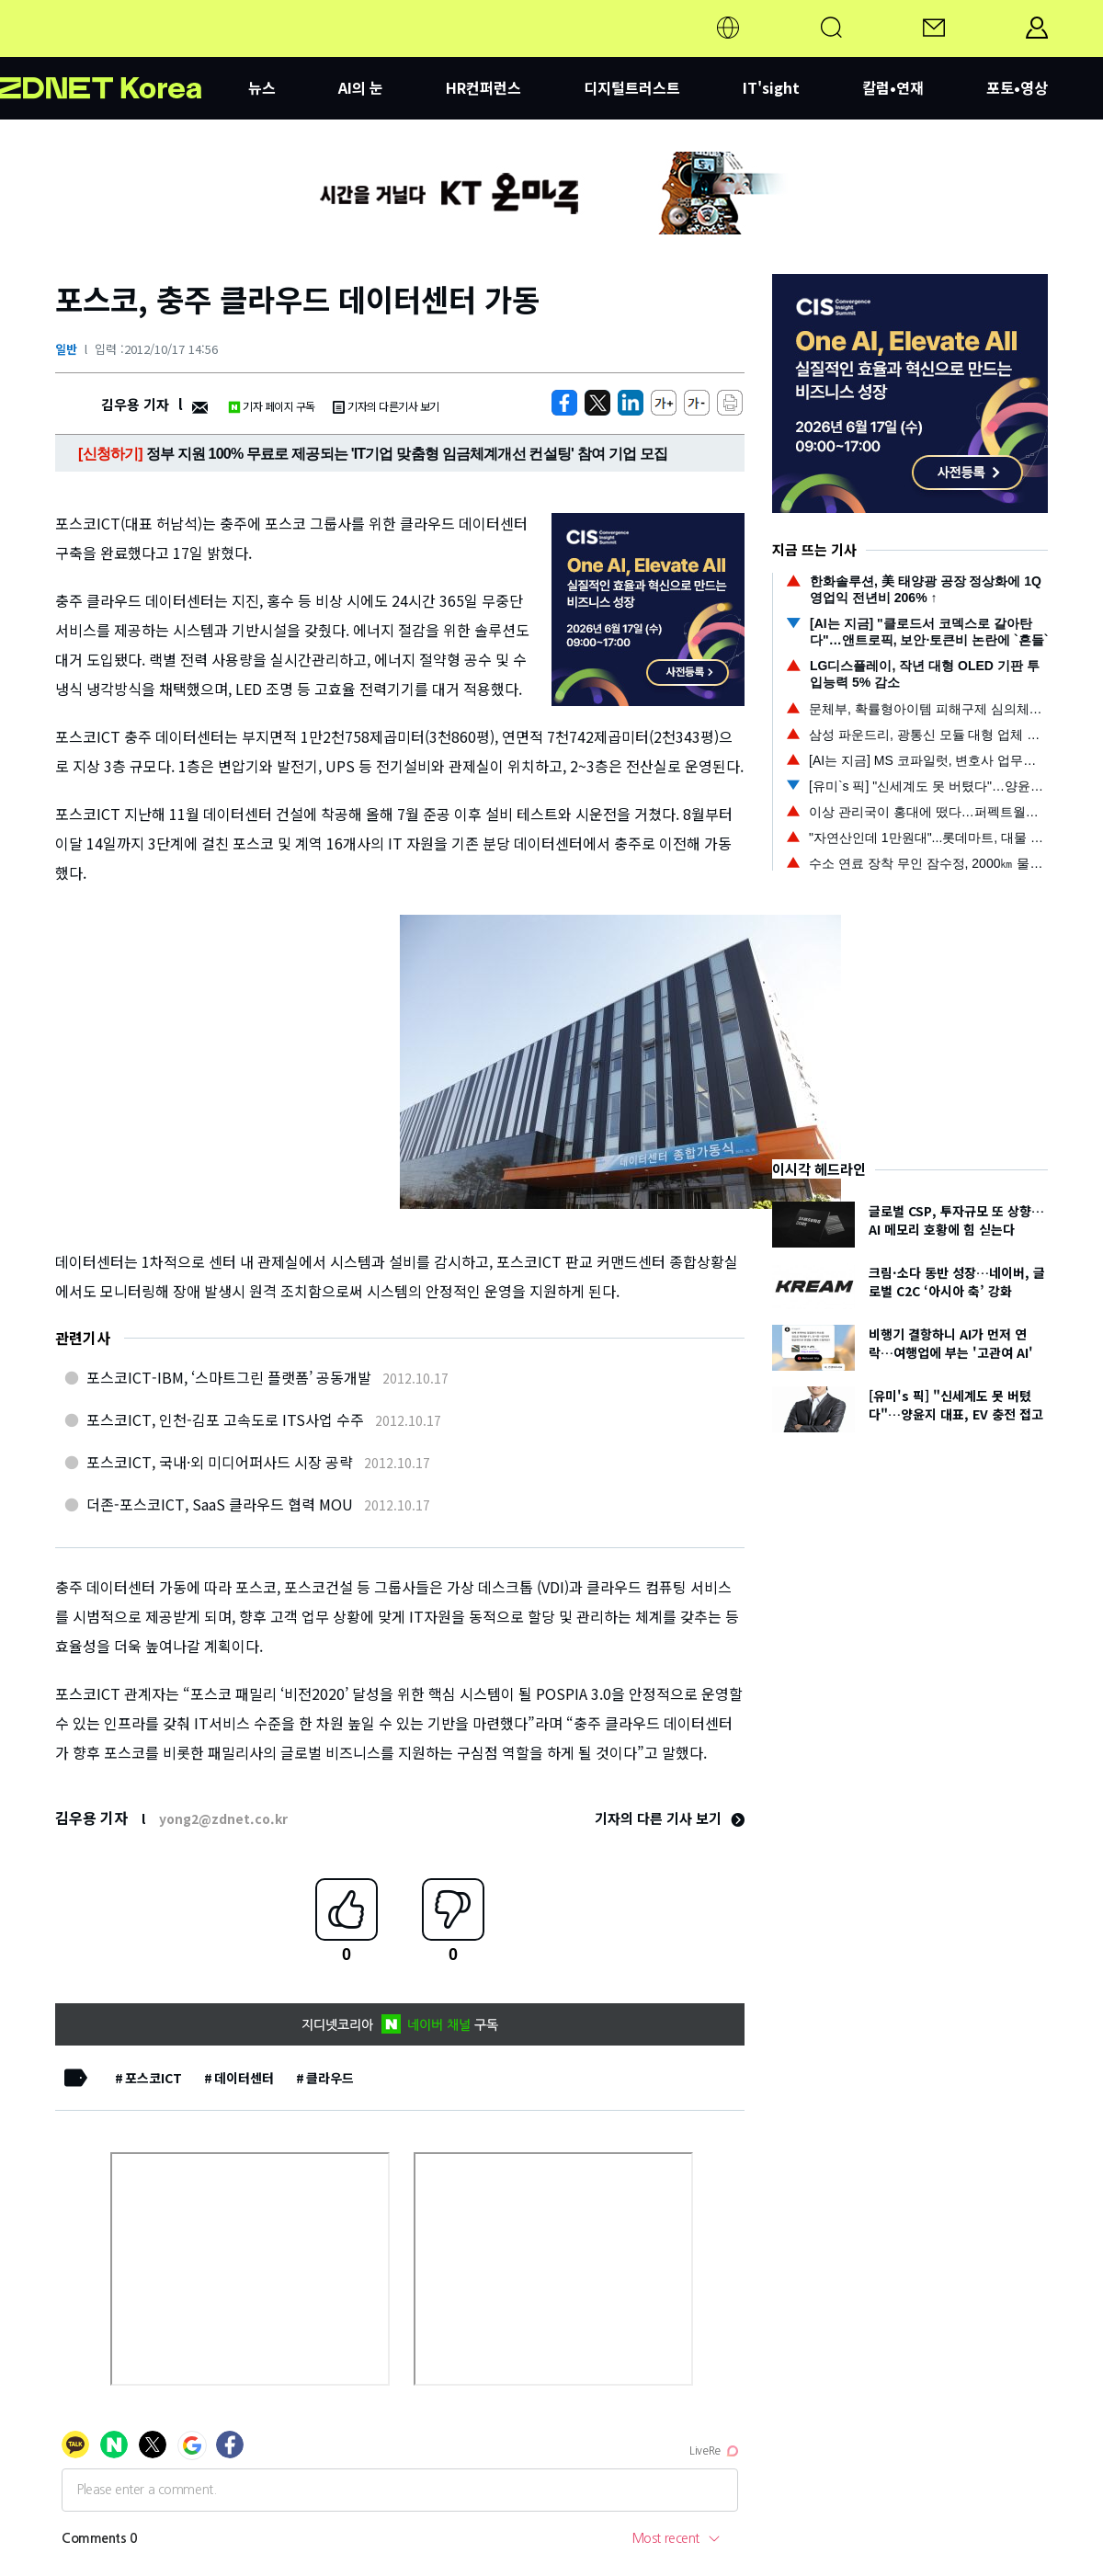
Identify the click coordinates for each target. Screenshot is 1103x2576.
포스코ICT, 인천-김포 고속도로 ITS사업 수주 (225, 1419)
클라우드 (330, 2078)
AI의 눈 (360, 87)
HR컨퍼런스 (483, 87)
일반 (66, 349)
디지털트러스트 (632, 87)
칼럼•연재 (893, 87)
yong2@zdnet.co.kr (223, 1818)
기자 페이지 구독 (271, 406)
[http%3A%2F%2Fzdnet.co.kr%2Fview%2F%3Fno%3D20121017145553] (630, 403)
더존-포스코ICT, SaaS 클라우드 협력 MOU (219, 1504)
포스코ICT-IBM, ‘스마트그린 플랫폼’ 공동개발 (228, 1377)
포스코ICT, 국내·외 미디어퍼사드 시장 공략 (219, 1462)
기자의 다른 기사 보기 (670, 1818)
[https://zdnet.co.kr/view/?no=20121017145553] (564, 403)
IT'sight (771, 87)
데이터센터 (244, 2078)
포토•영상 (1017, 87)
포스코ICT (153, 2078)
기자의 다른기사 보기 (386, 406)
